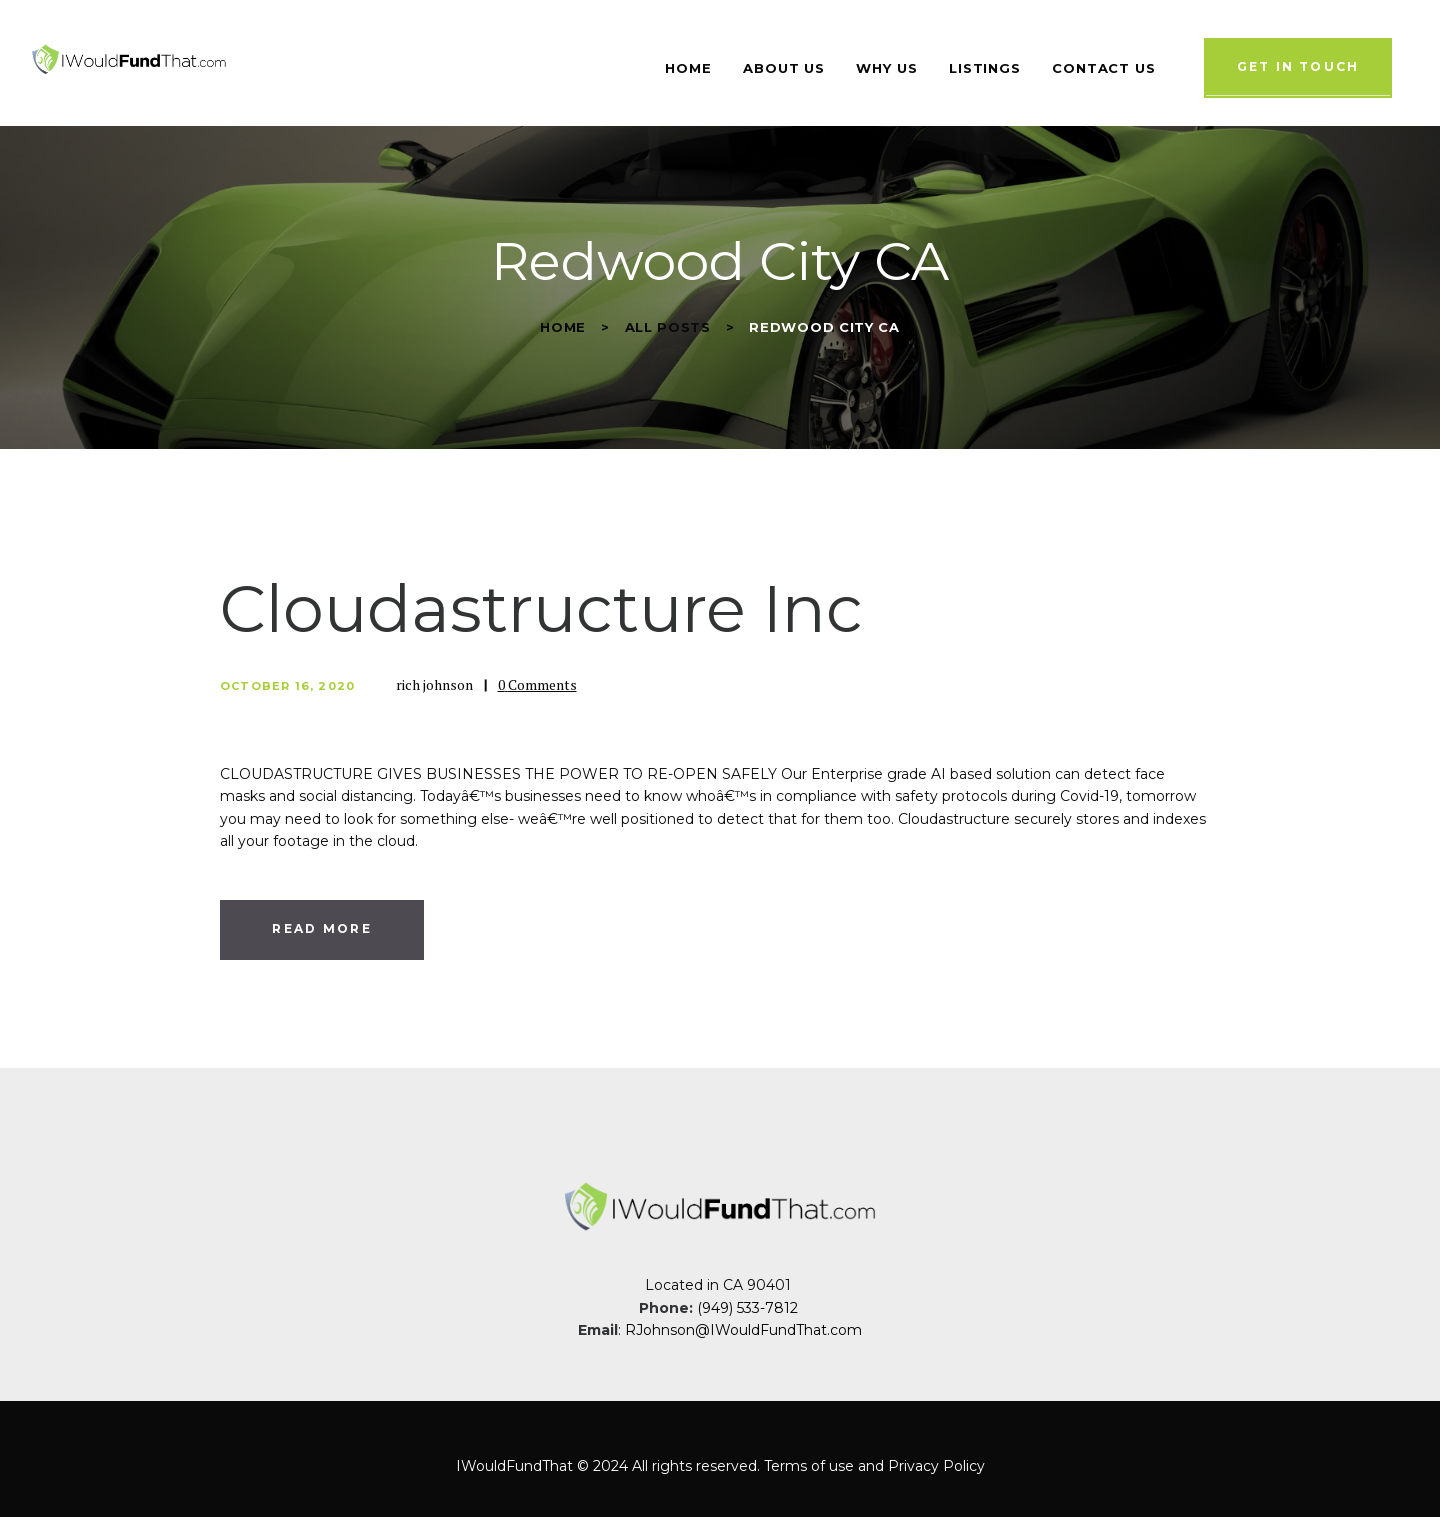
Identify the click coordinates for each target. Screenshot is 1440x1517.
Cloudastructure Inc (541, 608)
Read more (322, 928)
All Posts (668, 327)
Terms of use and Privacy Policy (874, 1466)
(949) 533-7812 (749, 1308)
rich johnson (436, 684)
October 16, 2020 (287, 686)
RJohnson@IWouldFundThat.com (743, 1330)
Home (563, 327)
